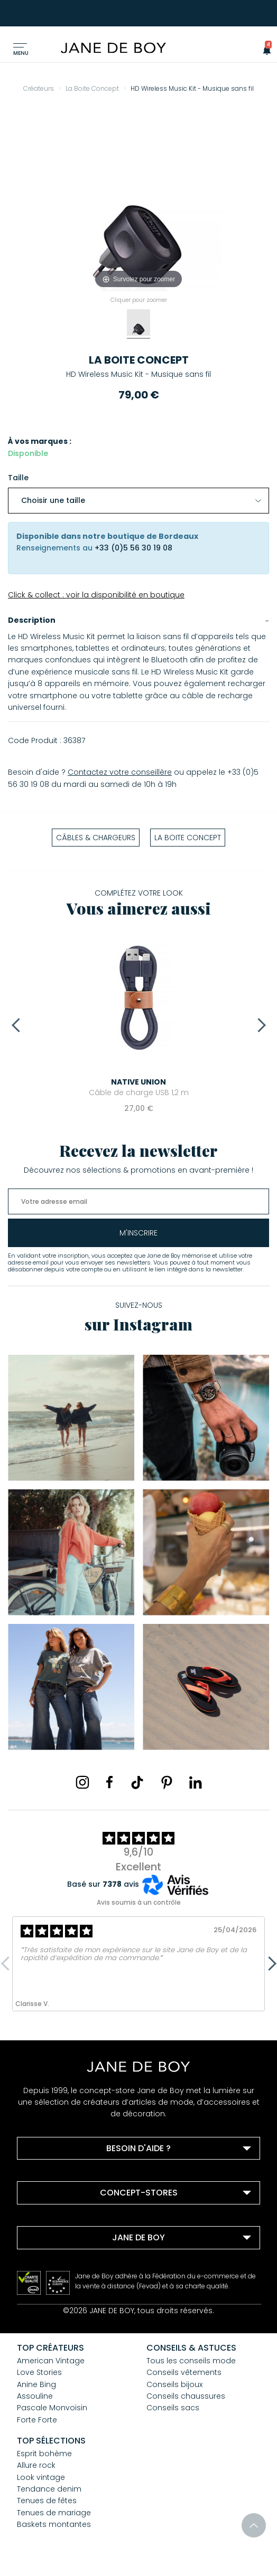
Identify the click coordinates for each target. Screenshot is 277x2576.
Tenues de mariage (54, 2512)
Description (32, 620)
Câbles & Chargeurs (95, 837)
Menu (21, 53)
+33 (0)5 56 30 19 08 (133, 548)
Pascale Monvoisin (52, 2407)
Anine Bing (36, 2384)
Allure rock (36, 2465)
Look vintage (41, 2477)
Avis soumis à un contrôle (139, 1902)
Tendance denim (49, 2489)
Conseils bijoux (174, 2384)
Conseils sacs (172, 2407)
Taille (18, 477)
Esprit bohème (44, 2453)
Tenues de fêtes (47, 2500)
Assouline (35, 2396)
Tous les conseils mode (191, 2360)
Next (258, 1025)
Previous (18, 1025)
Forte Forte (37, 2420)
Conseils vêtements (183, 2372)
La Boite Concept (139, 360)
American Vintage (51, 2360)
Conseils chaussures (185, 2396)
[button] (264, 49)
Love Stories (39, 2372)
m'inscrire (138, 1233)
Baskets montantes (54, 2524)
